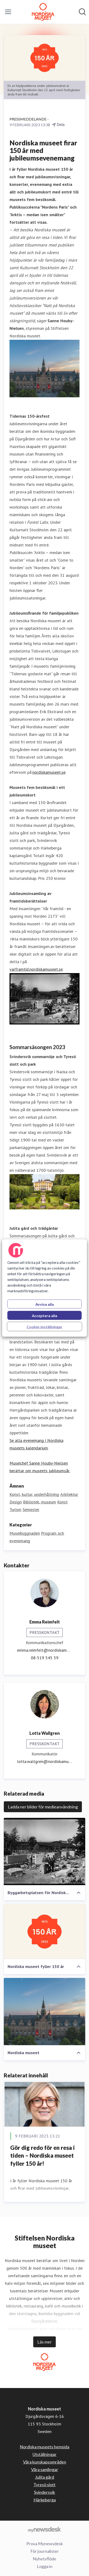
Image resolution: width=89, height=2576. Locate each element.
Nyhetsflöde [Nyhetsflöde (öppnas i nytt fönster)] (44, 2558)
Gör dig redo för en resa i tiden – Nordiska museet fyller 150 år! (42, 2155)
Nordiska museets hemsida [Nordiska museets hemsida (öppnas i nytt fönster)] (44, 2446)
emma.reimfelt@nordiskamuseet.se (44, 1650)
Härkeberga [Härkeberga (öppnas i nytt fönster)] (44, 2499)
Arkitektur (69, 1494)
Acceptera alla (44, 1315)
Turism (15, 1509)
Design (15, 1502)
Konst (62, 1502)
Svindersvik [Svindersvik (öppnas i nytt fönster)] (44, 2492)
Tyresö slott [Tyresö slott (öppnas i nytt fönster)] (44, 2484)
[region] (44, 1288)
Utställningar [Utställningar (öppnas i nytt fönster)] (44, 2454)
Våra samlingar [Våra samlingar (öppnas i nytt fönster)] (44, 2469)
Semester (31, 1509)
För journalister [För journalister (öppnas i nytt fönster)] (44, 2551)
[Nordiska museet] (44, 2011)
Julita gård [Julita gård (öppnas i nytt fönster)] (44, 2477)
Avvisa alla (44, 1304)
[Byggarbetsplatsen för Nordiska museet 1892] (44, 1851)
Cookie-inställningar (44, 1326)
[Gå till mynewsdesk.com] (44, 2530)
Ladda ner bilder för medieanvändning (43, 1806)
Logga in (44, 2566)
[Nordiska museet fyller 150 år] (44, 1931)
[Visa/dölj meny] (8, 12)
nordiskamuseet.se (49, 772)
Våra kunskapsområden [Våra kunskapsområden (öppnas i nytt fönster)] (44, 2461)
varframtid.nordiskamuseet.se (36, 969)
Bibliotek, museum (39, 1502)
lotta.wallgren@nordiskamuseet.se (44, 1761)
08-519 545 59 (44, 1657)
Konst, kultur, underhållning (34, 1494)
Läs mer (44, 2341)
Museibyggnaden (24, 1533)
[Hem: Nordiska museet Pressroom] (43, 12)
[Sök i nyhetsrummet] (82, 12)
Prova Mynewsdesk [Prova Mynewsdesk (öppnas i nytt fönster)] (44, 2543)
